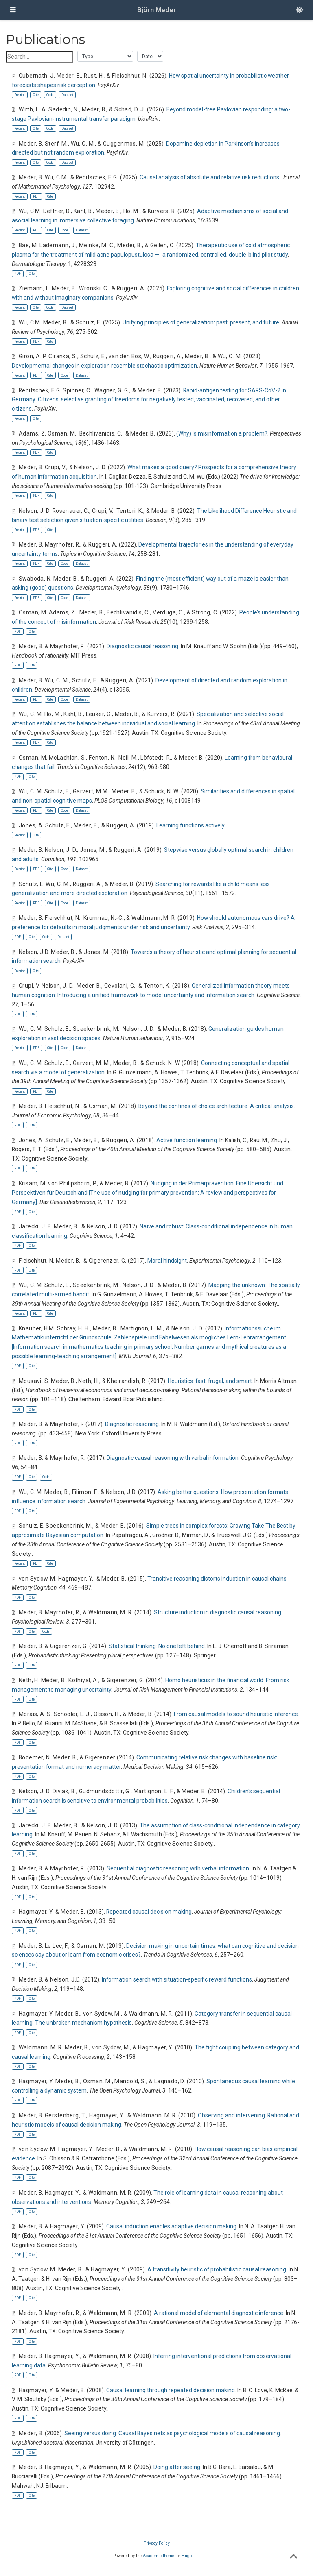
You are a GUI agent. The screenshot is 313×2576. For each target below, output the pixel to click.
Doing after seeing (176, 2467)
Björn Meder (156, 10)
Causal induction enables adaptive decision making (171, 2226)
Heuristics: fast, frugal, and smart (210, 1381)
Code (49, 95)
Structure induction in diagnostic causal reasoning (217, 1612)
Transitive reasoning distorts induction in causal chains (217, 1578)
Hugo (187, 2556)
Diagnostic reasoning (132, 1424)
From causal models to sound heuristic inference (236, 1714)
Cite (36, 95)
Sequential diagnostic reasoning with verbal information (178, 1868)
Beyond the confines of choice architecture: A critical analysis (216, 1106)
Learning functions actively (190, 825)
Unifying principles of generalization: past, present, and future (201, 322)
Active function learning (186, 1140)
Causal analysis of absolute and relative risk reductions (209, 177)
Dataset (67, 95)
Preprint (19, 95)
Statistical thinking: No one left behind (157, 1646)
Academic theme (158, 2556)
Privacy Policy (157, 2543)
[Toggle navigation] (13, 10)
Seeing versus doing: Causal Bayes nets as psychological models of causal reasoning (172, 2433)
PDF (36, 196)
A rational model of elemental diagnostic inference (218, 2313)
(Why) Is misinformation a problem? (221, 433)
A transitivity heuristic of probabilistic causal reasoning (216, 2269)
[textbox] (39, 57)
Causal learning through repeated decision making (170, 2390)
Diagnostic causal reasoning (142, 646)
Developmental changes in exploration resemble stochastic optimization (104, 365)
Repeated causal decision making (149, 1911)
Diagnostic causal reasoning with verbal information (173, 1458)
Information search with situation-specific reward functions (177, 1979)
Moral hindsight (167, 1260)
